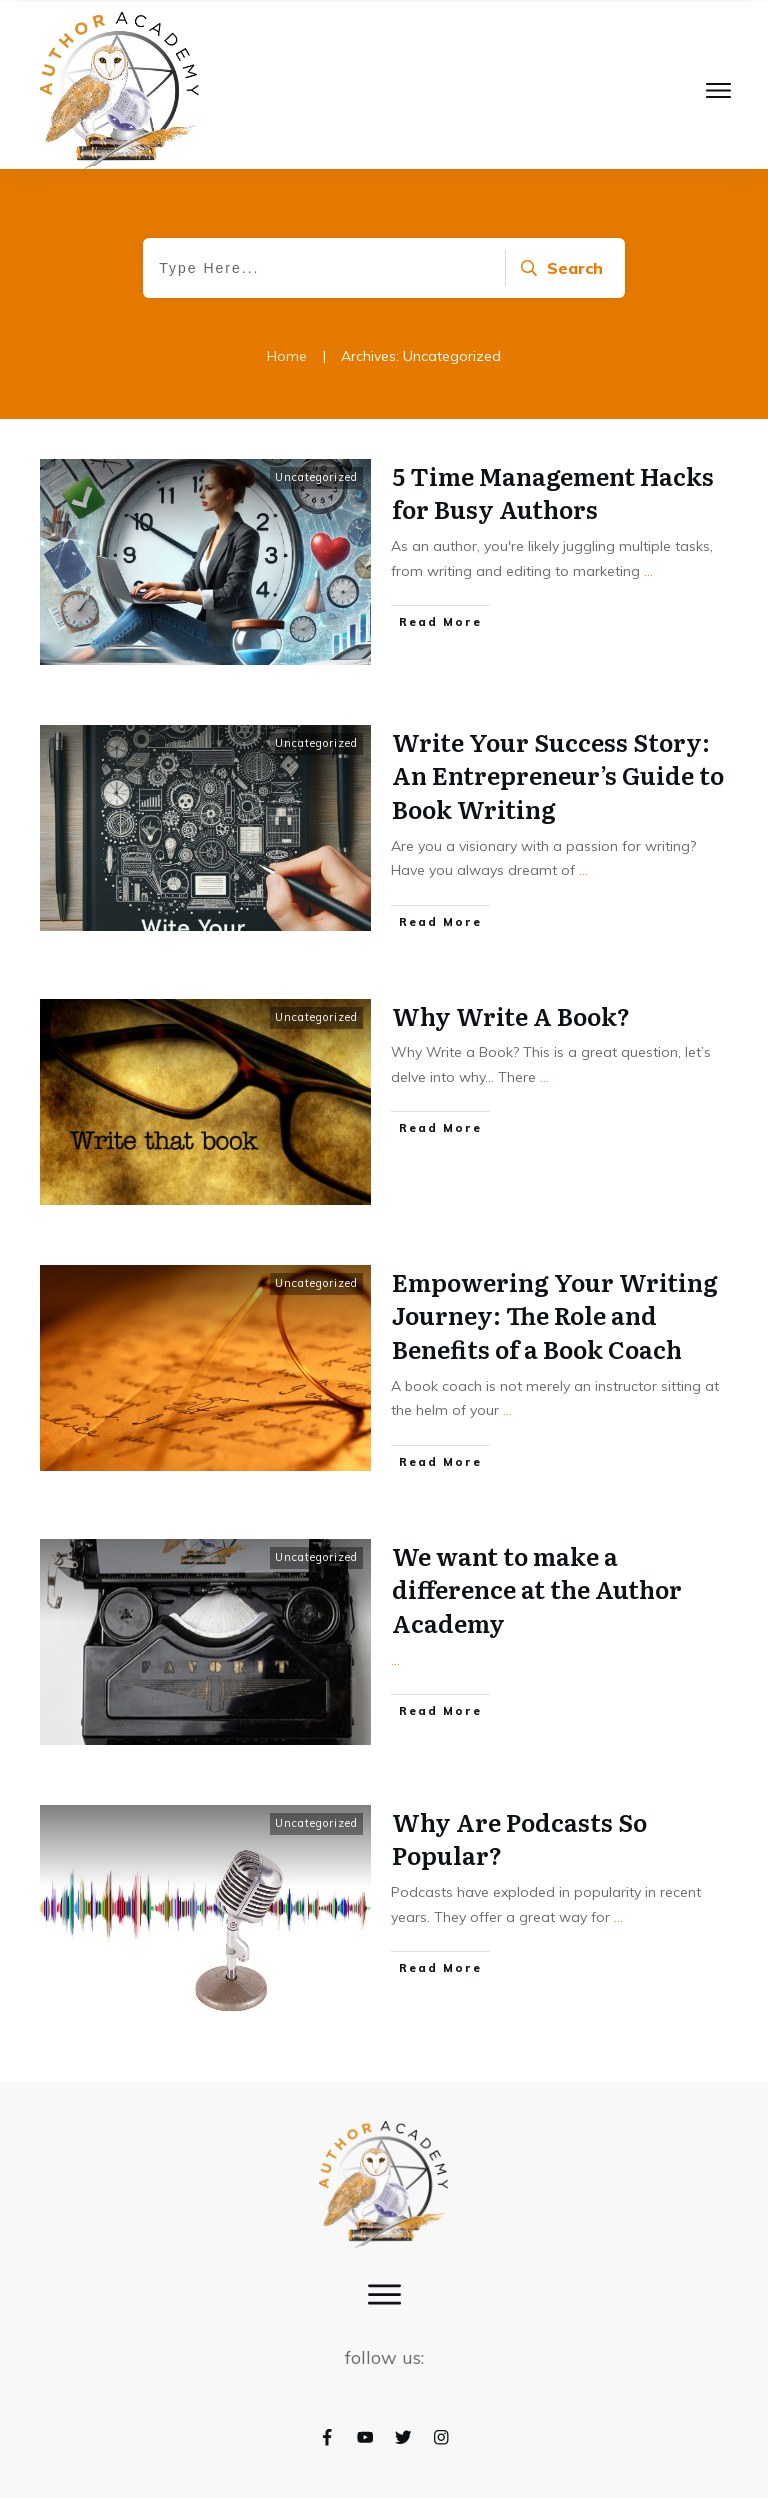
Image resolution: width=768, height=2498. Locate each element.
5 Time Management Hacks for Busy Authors (553, 492)
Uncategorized (316, 477)
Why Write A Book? (511, 1015)
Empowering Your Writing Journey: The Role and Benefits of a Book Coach (555, 1315)
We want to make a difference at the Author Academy (537, 1589)
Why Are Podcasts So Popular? (519, 1838)
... (648, 571)
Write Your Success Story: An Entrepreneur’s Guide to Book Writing (558, 775)
